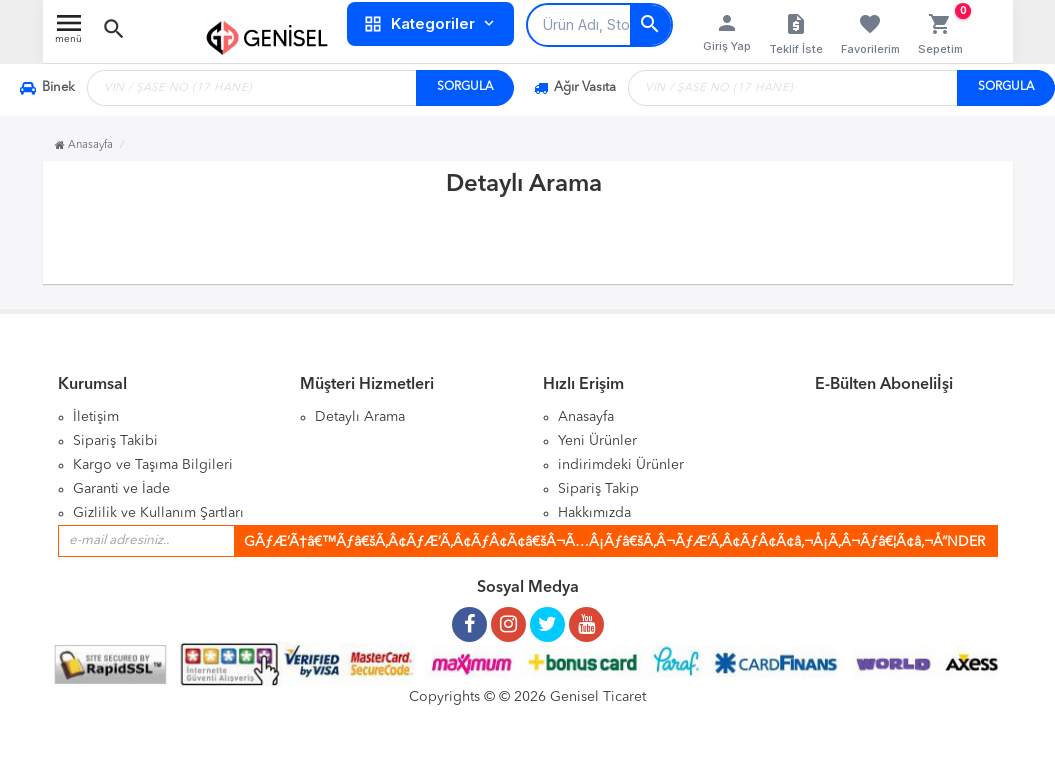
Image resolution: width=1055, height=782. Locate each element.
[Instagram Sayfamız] (508, 617)
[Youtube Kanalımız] (586, 617)
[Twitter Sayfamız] (547, 617)
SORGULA (465, 87)
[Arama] (650, 25)
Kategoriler (430, 24)
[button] (114, 29)
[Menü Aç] (69, 33)
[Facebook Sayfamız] (469, 617)
